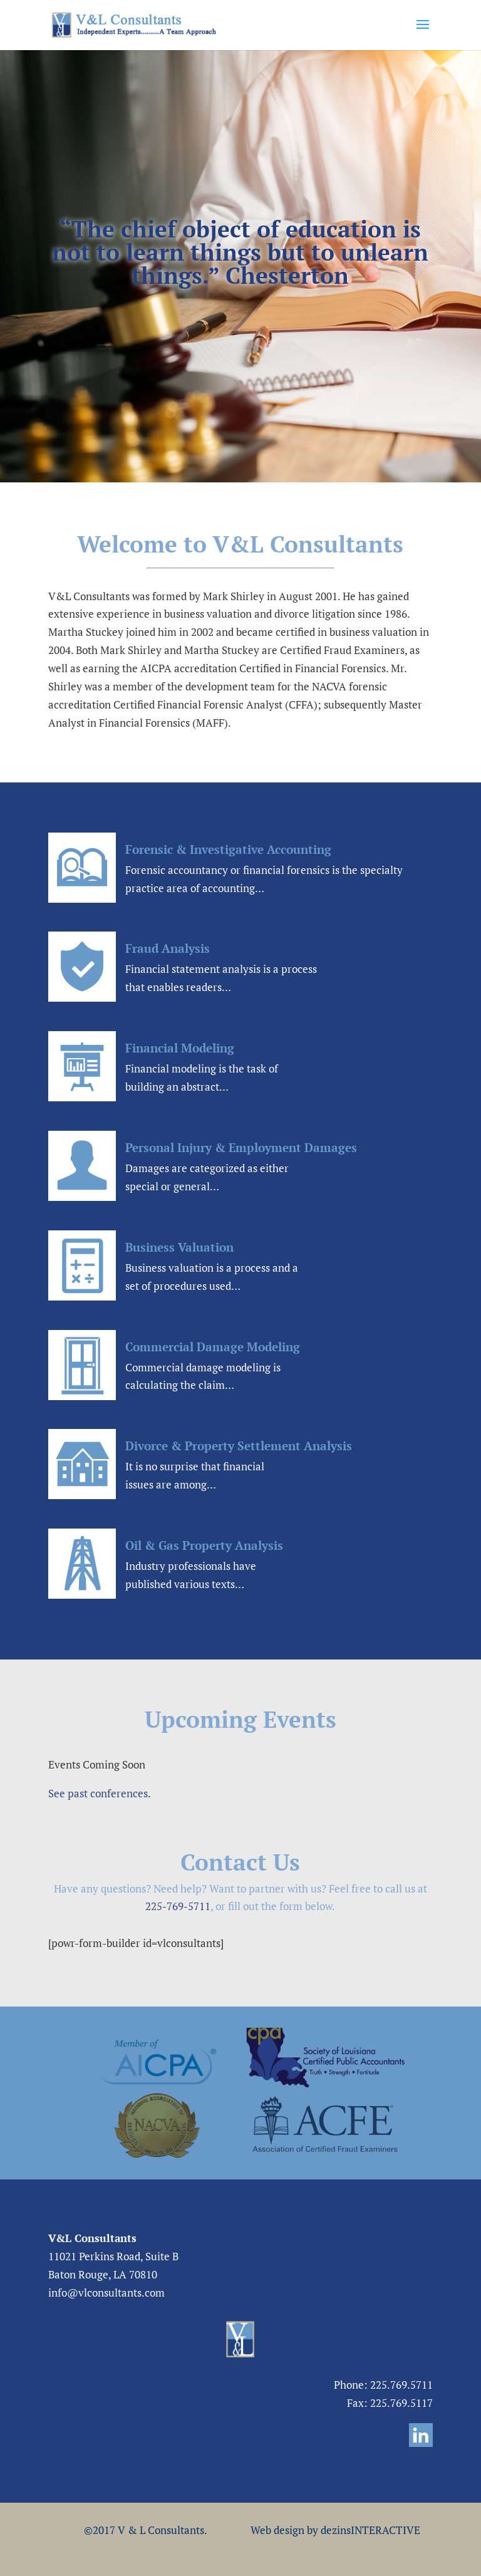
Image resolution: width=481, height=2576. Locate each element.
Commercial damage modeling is (203, 1367)
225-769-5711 (177, 1906)
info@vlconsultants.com (106, 2292)
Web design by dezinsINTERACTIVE (335, 2530)
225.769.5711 (401, 2384)
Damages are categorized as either (207, 1168)
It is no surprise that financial (194, 1466)
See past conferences (98, 1793)
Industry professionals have (190, 1566)
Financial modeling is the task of (201, 1068)
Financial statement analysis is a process (221, 969)
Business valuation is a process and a (211, 1267)
